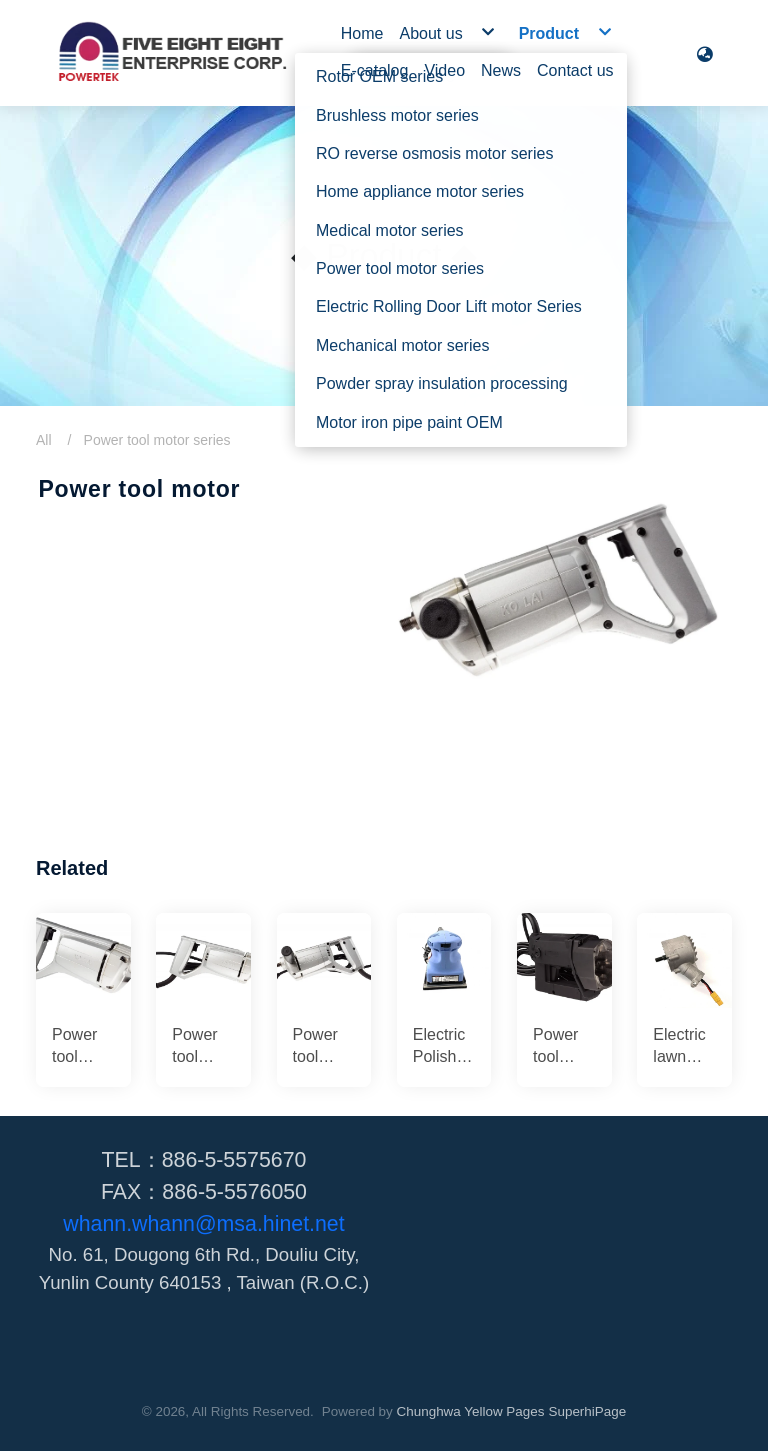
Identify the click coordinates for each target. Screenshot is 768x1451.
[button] (705, 53)
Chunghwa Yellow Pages (471, 1411)
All (44, 440)
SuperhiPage (587, 1411)
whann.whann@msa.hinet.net (203, 1224)
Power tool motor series (157, 440)
